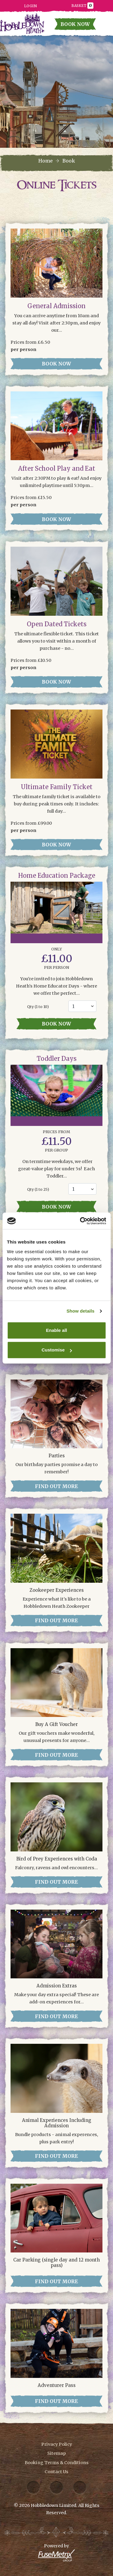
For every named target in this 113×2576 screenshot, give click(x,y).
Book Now (75, 24)
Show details (81, 1310)
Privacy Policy (56, 2444)
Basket (82, 5)
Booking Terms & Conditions (57, 2462)
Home (45, 161)
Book (68, 161)
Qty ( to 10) (38, 1006)
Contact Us (56, 2471)
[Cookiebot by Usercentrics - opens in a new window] (80, 1221)
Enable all (56, 1330)
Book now (56, 1024)
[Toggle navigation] (104, 25)
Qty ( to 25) (38, 1189)
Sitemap (56, 2453)
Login (30, 6)
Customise (57, 1349)
